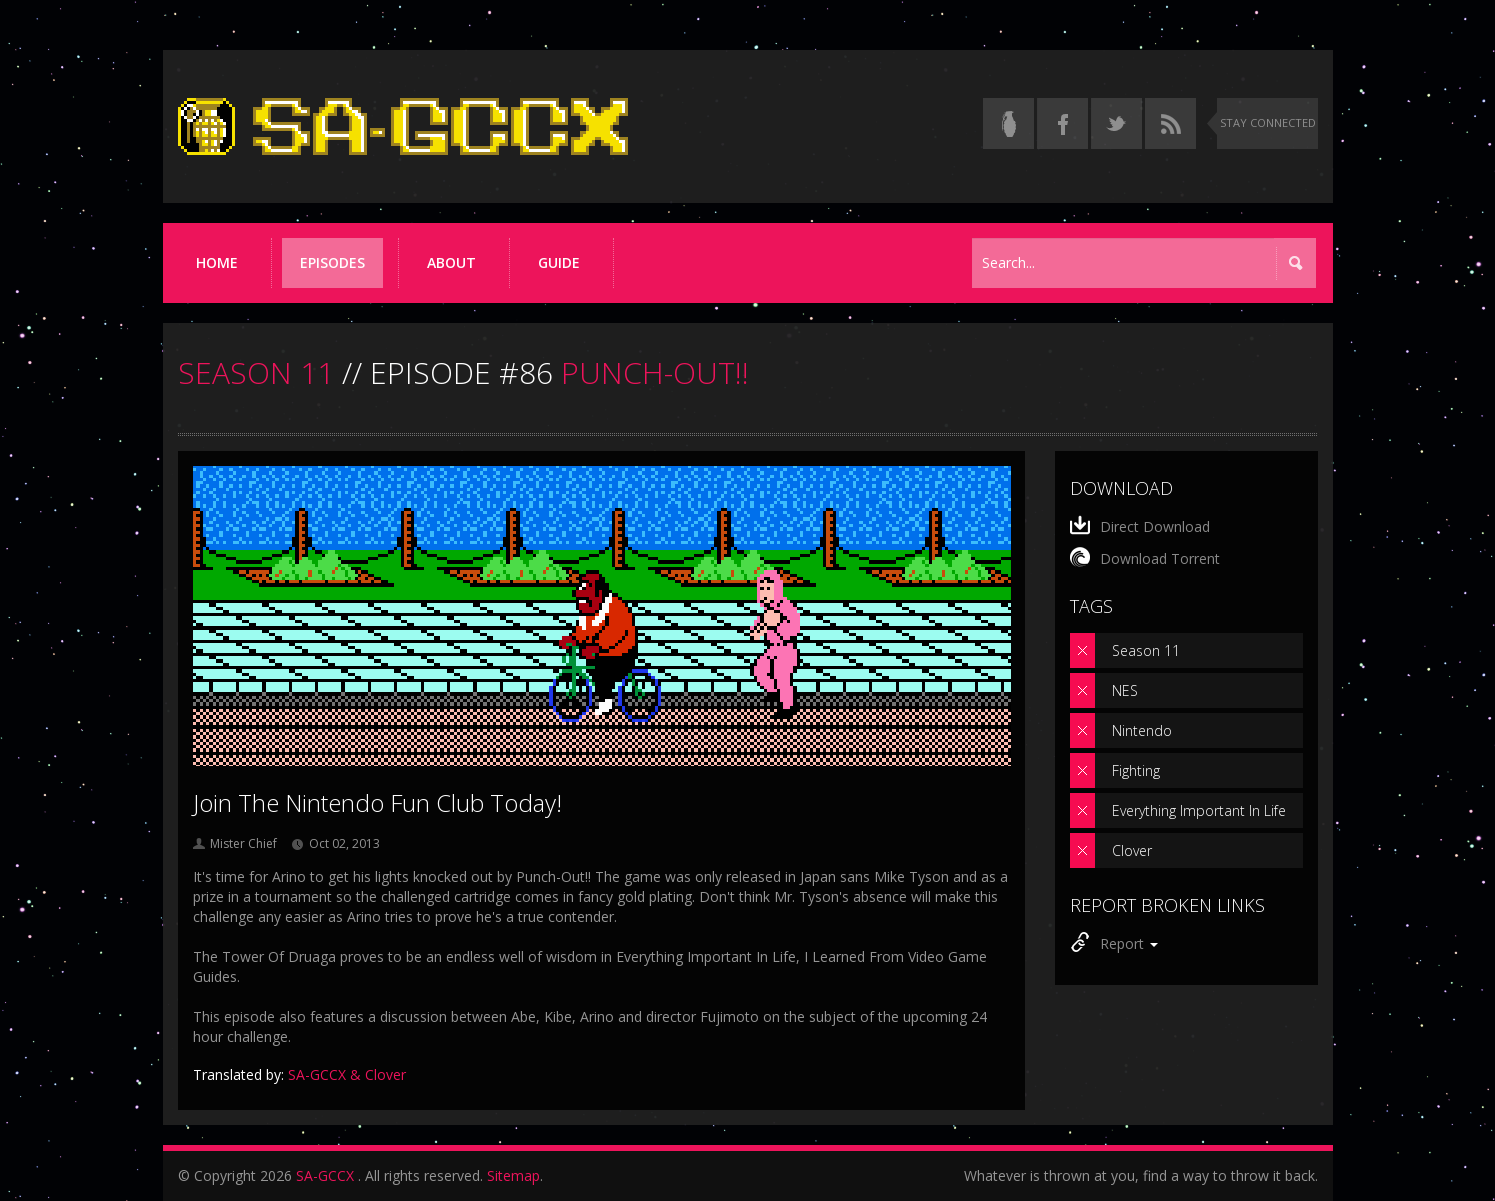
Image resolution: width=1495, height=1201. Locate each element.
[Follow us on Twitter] (1116, 123)
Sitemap (513, 1175)
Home (217, 262)
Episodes (332, 262)
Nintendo (1142, 730)
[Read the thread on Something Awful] (1008, 123)
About (451, 262)
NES (1125, 690)
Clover (1132, 850)
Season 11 (1146, 650)
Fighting (1136, 770)
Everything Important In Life (1199, 810)
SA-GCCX (325, 1175)
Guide (559, 262)
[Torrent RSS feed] (1170, 123)
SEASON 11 (256, 372)
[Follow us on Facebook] (1062, 123)
